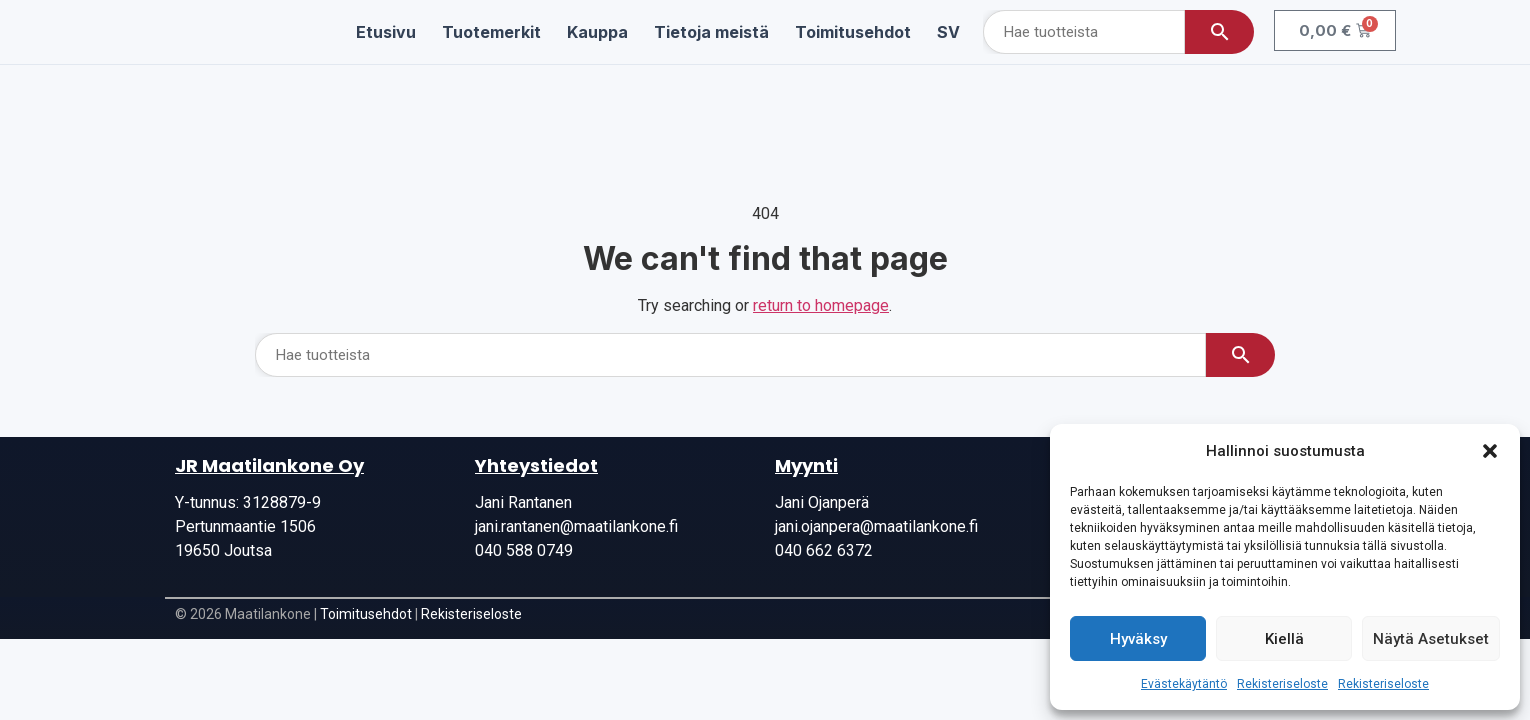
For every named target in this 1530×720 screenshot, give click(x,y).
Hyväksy (1138, 639)
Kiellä (1284, 639)
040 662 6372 (824, 550)
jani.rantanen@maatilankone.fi (576, 526)
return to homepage (821, 305)
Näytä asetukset (1431, 639)
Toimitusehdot (366, 614)
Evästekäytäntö (1184, 684)
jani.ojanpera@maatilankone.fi (876, 526)
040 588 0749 (524, 550)
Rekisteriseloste (1282, 684)
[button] (1490, 451)
